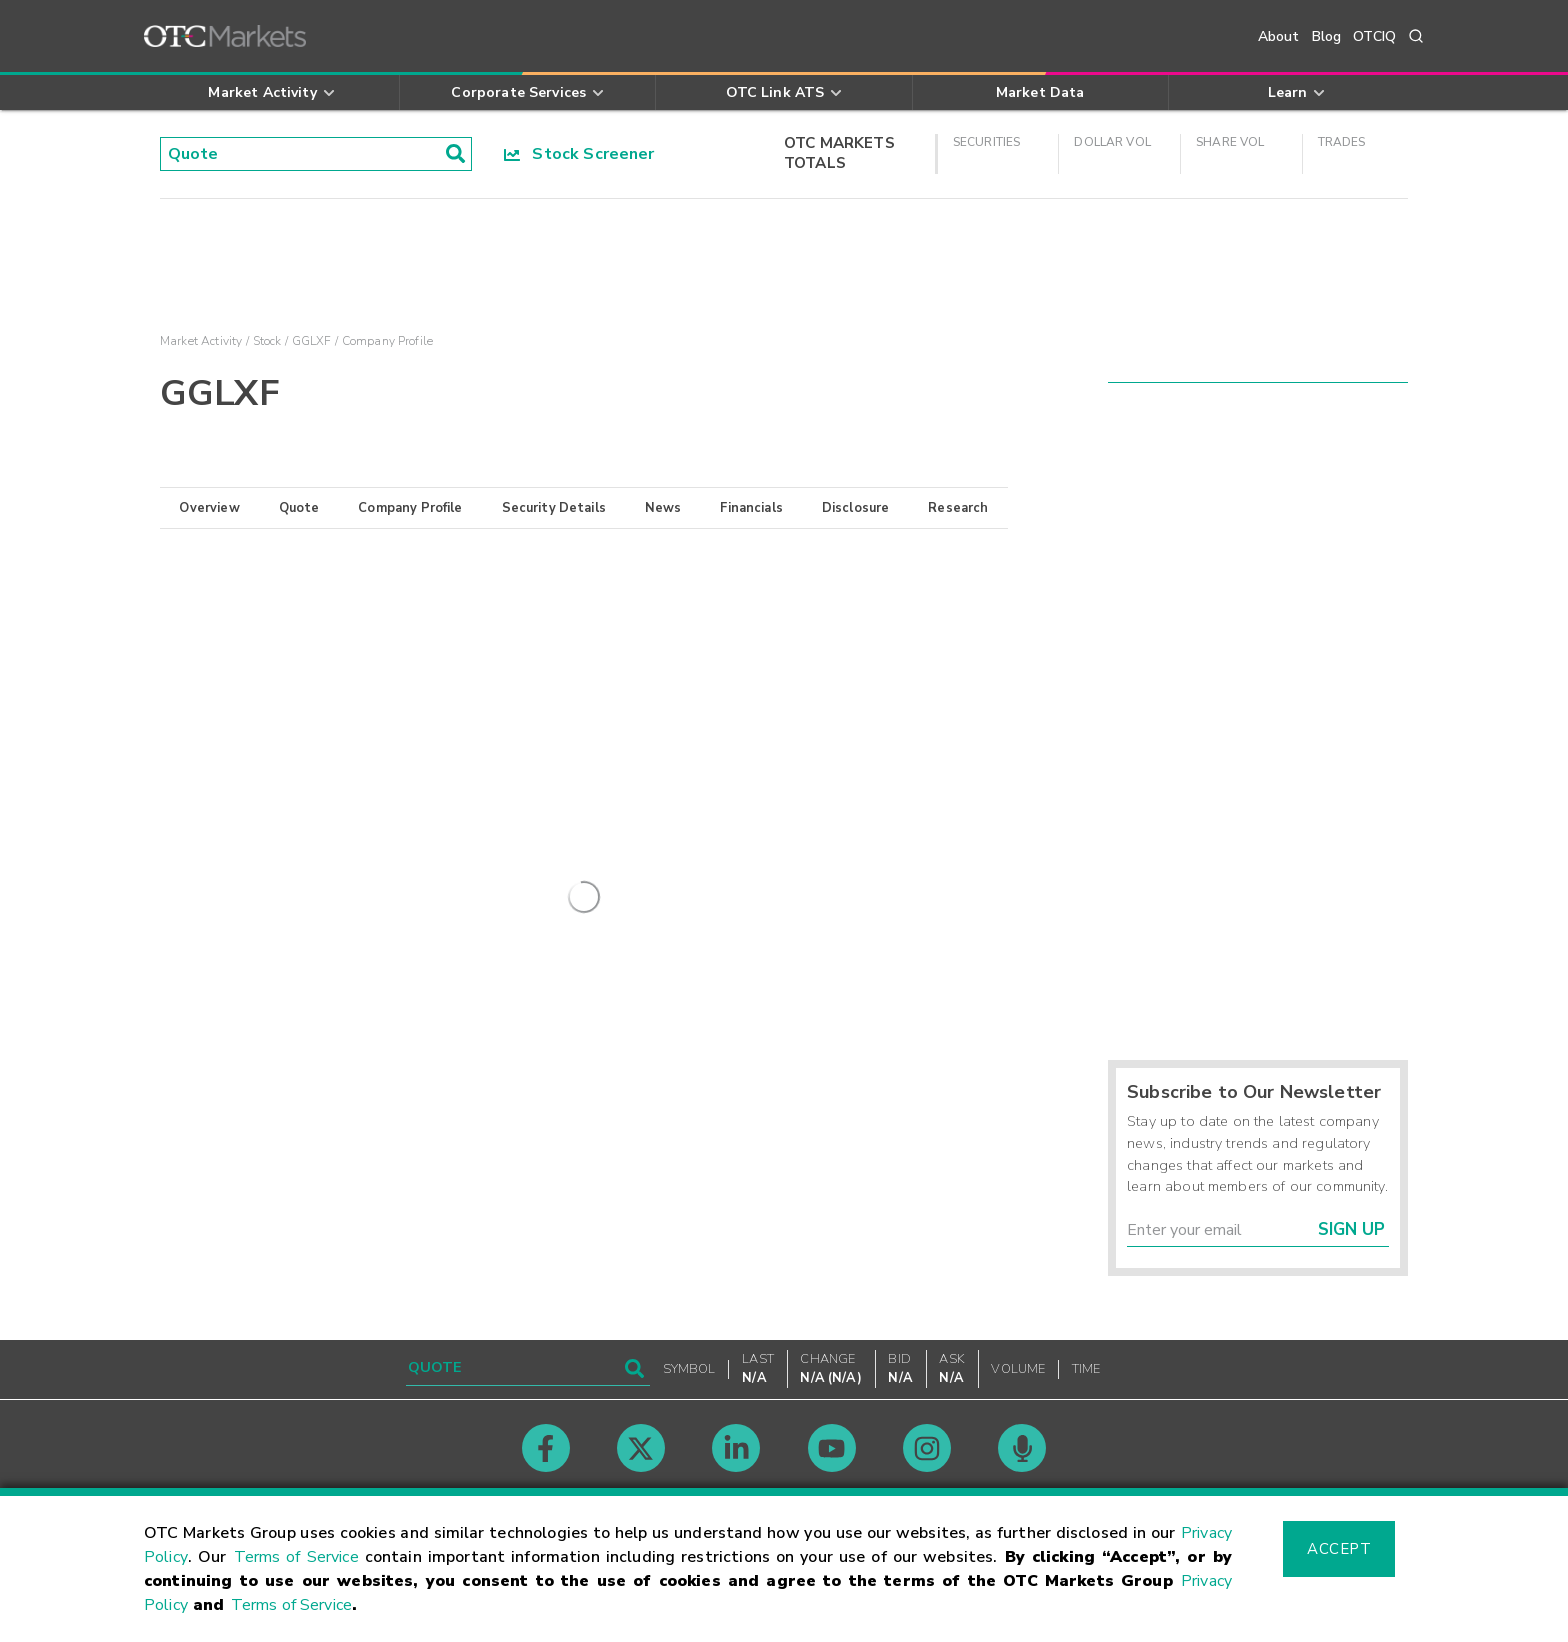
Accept (1339, 1549)
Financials (751, 508)
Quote (299, 508)
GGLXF (312, 341)
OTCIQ (1374, 36)
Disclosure (856, 508)
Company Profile (410, 508)
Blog (1327, 36)
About (1279, 36)
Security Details (554, 508)
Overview (209, 508)
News (663, 508)
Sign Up (1351, 1229)
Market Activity (201, 341)
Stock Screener (579, 154)
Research (958, 508)
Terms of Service (296, 1557)
